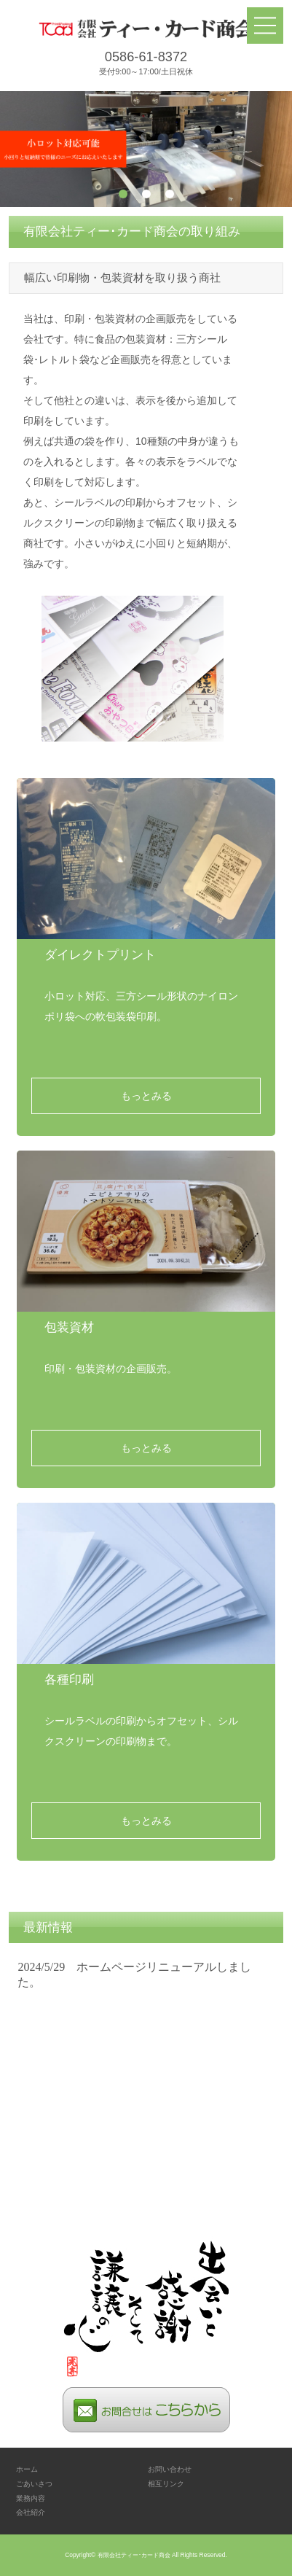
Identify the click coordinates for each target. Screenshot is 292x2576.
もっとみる (146, 1096)
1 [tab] (123, 194)
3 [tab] (169, 194)
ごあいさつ (34, 2484)
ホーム (27, 2469)
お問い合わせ (170, 2469)
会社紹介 (30, 2512)
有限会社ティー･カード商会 (134, 2555)
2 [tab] (146, 194)
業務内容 (30, 2498)
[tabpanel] (146, 149)
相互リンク (166, 2484)
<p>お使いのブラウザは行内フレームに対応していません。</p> (146, 2067)
